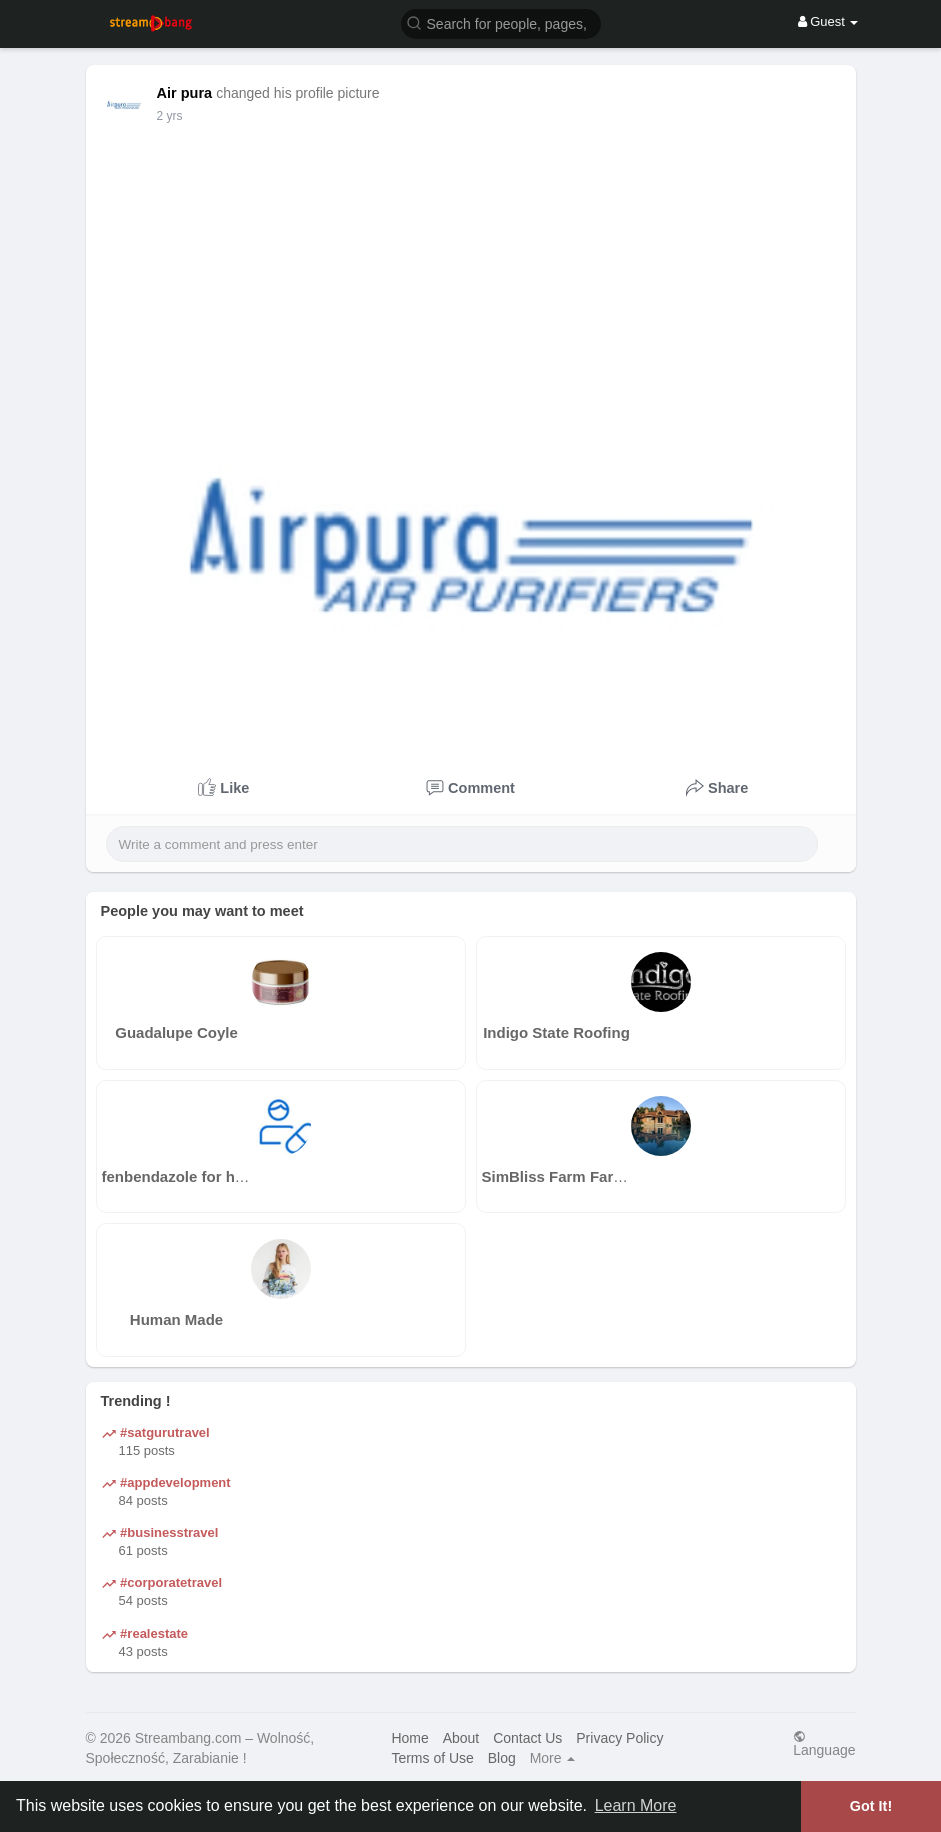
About (461, 1738)
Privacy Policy (619, 1738)
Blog (502, 1758)
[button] (501, 22)
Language (824, 1743)
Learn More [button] (636, 1805)
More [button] (553, 1758)
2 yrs (170, 116)
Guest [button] (828, 21)
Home (409, 1738)
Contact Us (527, 1738)
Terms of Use (432, 1758)
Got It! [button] (871, 1806)
